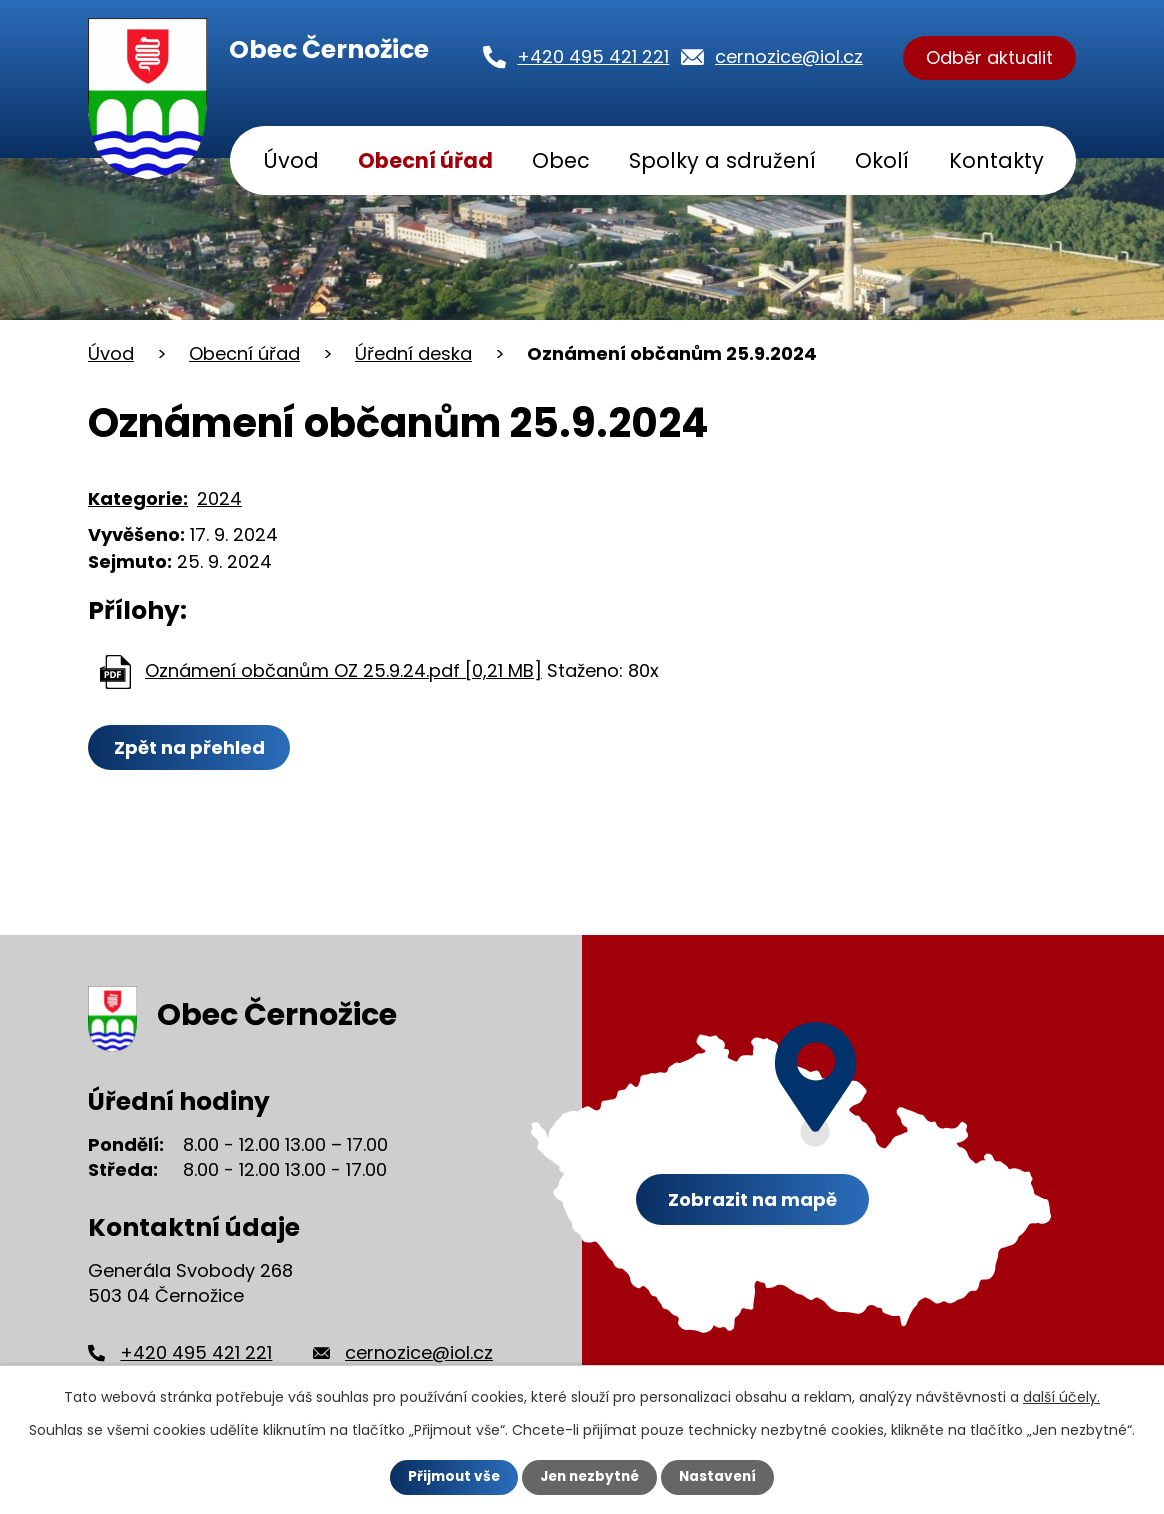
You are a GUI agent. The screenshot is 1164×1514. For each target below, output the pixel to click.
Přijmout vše (449, 1477)
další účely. (1061, 1397)
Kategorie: (138, 498)
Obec (561, 160)
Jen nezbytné (589, 1477)
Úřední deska (413, 353)
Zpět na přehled (190, 747)
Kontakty (996, 160)
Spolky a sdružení (722, 160)
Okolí (882, 160)
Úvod (291, 160)
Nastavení (722, 1477)
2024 (219, 498)
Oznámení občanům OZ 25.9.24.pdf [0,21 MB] (343, 670)
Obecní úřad (425, 160)
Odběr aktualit (989, 58)
